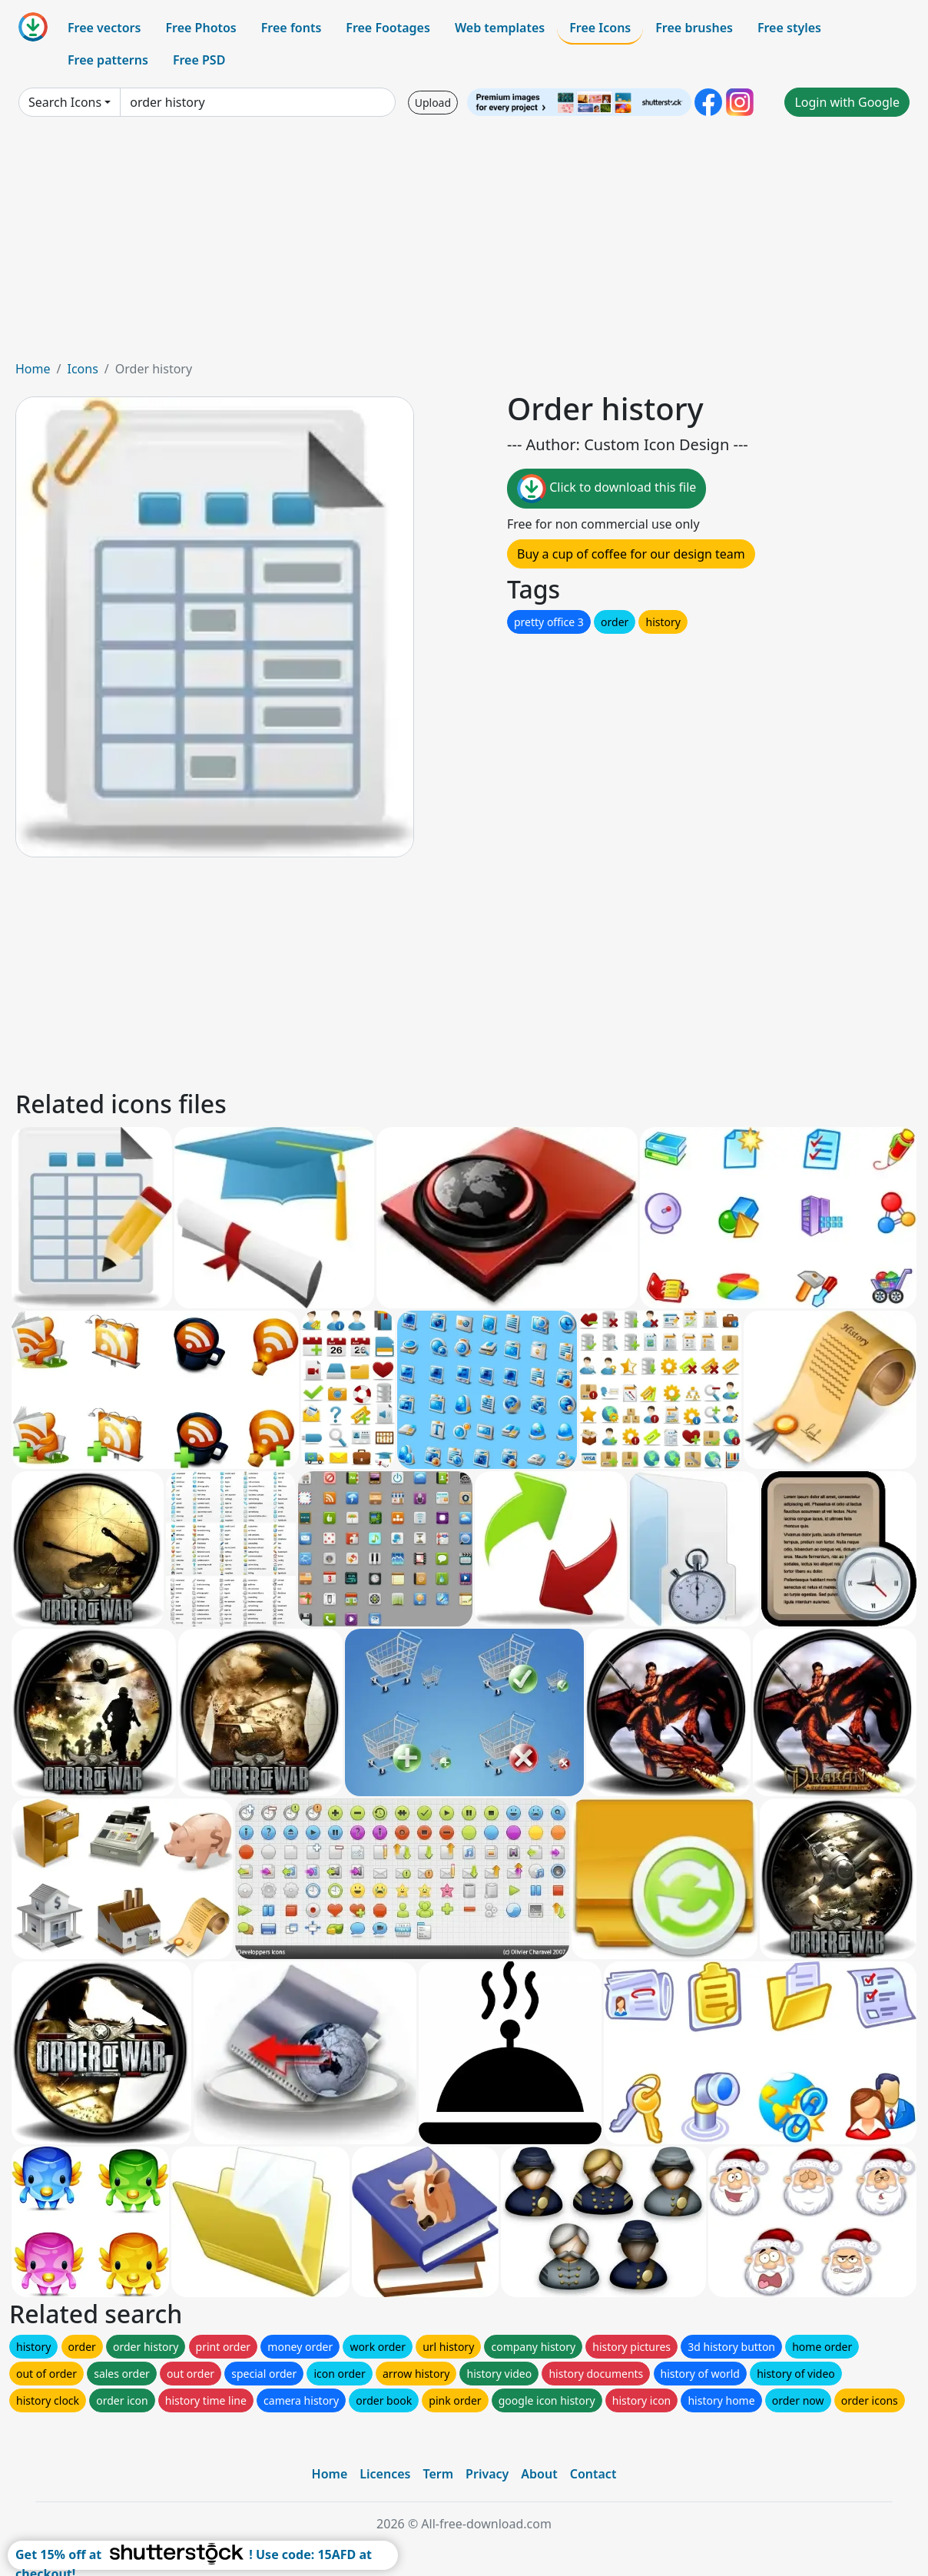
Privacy (487, 2473)
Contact (593, 2473)
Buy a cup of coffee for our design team (631, 553)
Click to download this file (606, 488)
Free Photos (200, 27)
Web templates (500, 27)
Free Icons (600, 27)
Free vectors (104, 27)
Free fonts (291, 27)
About (539, 2473)
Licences (385, 2473)
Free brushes (694, 27)
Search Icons (64, 102)
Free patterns (108, 59)
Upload (433, 102)
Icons (82, 368)
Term (438, 2473)
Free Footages (388, 27)
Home (33, 368)
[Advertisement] (464, 244)
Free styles (789, 27)
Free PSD (199, 59)
